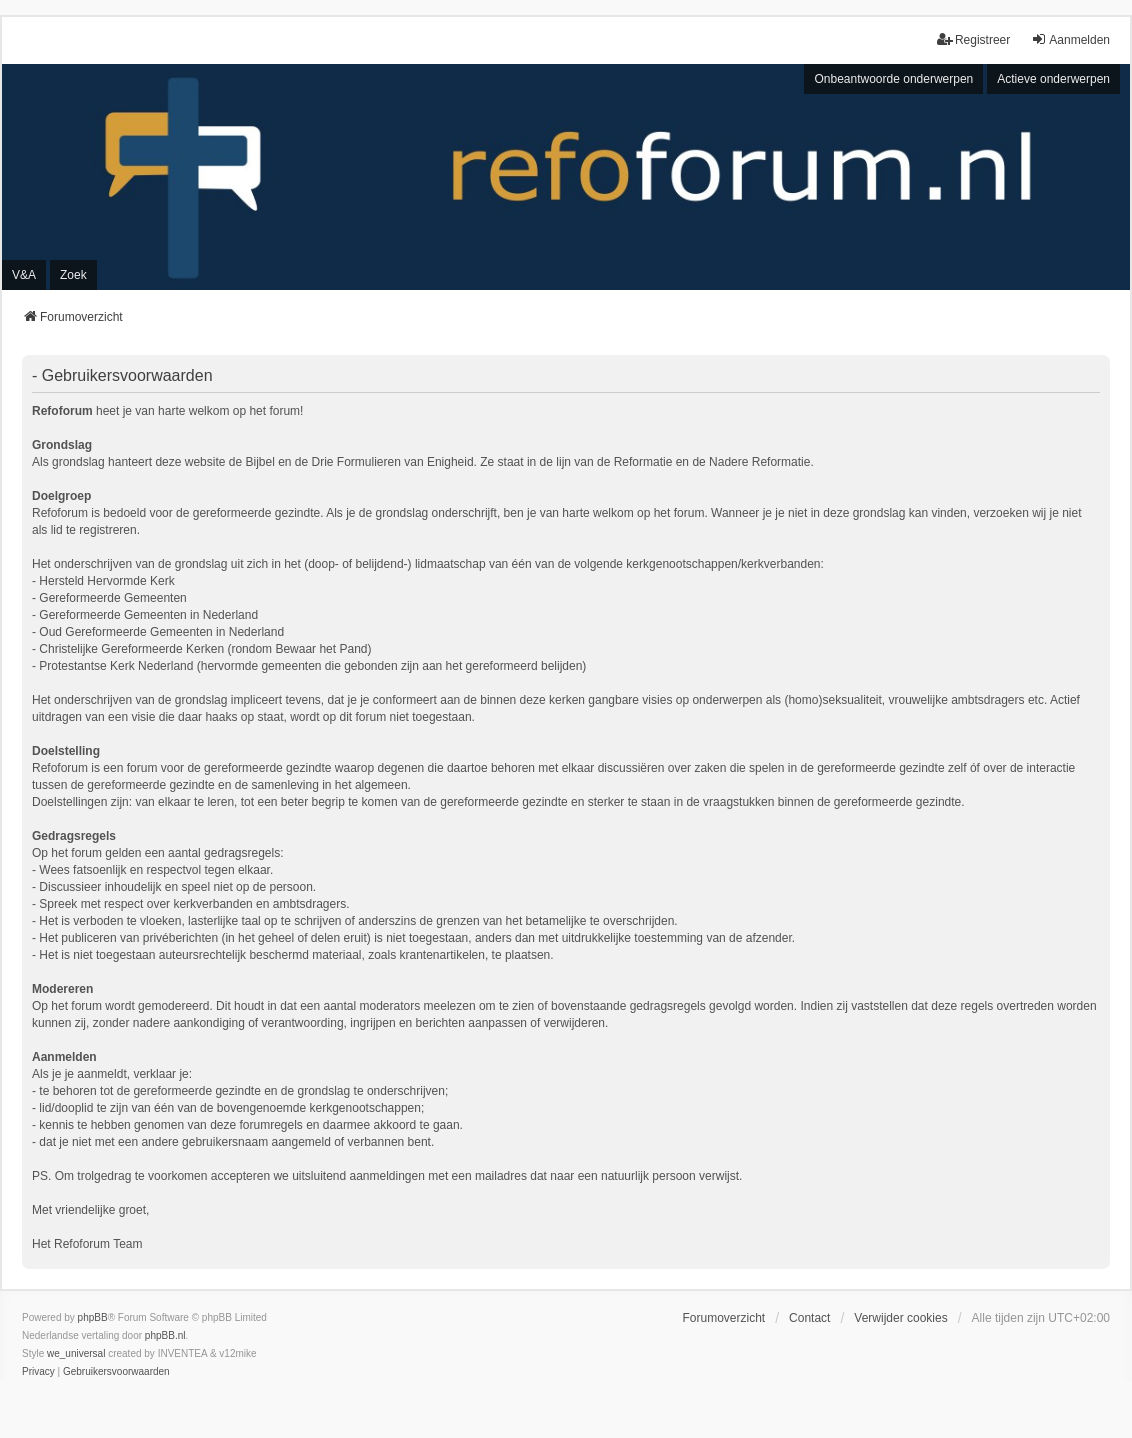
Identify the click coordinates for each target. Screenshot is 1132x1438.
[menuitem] (38, 1372)
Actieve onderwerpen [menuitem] (1053, 79)
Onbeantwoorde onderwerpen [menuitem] (893, 79)
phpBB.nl (165, 1335)
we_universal (76, 1353)
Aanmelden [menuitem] (1070, 39)
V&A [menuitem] (24, 275)
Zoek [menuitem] (73, 275)
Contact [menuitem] (809, 1318)
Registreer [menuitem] (973, 39)
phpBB (93, 1317)
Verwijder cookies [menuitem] (900, 1318)
